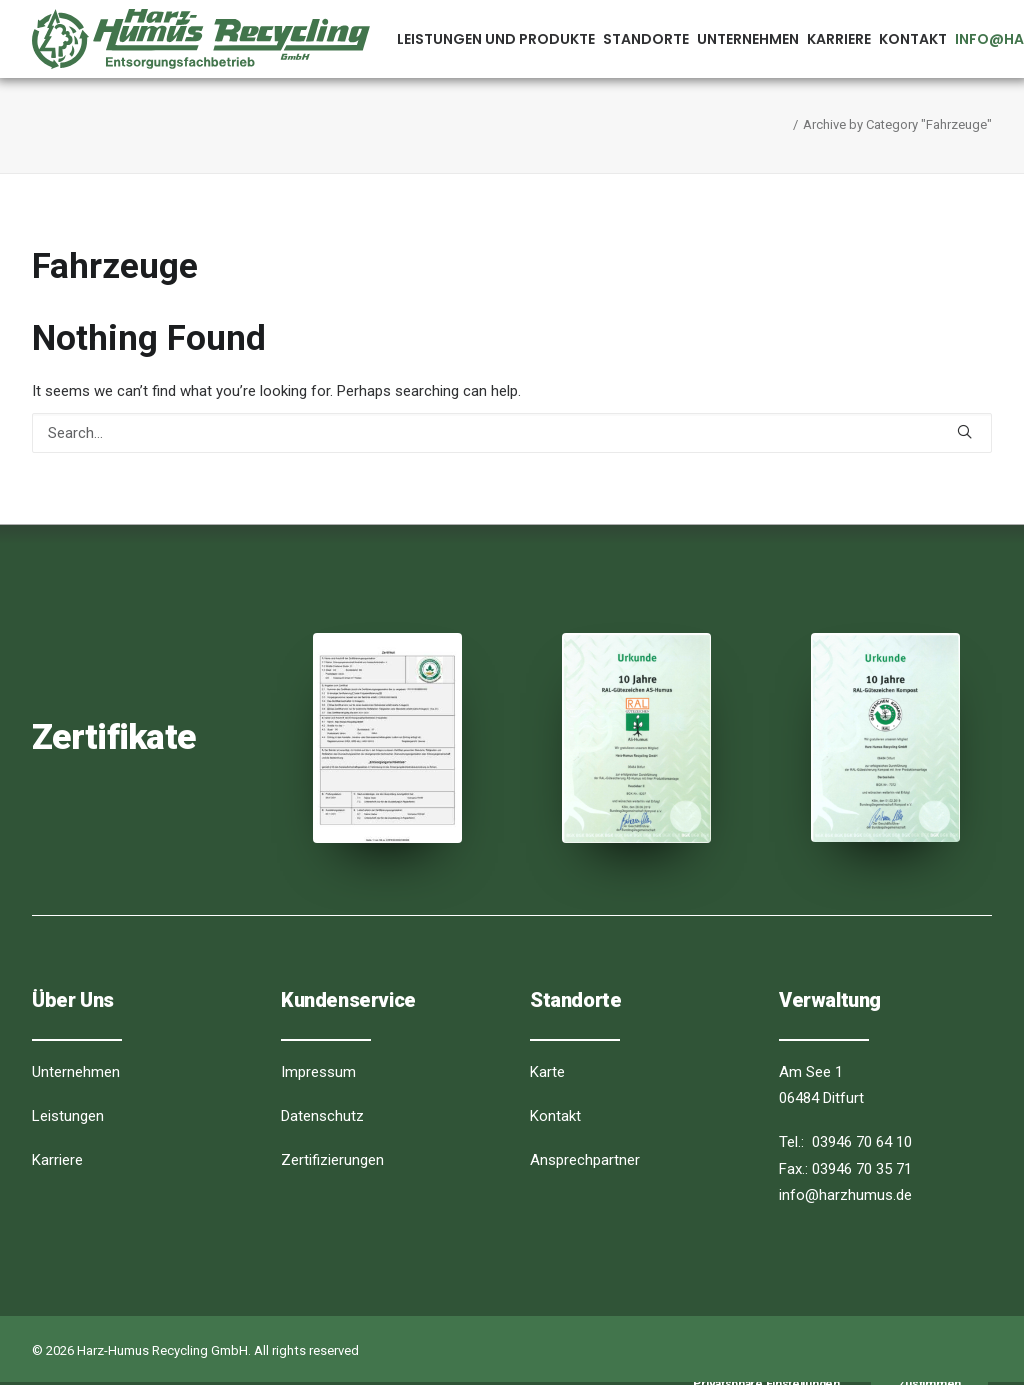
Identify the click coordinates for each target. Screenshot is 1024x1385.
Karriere (839, 39)
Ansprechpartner (585, 1160)
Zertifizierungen (332, 1160)
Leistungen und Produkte (496, 39)
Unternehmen (748, 39)
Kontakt (913, 39)
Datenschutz (322, 1116)
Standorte (646, 39)
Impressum (318, 1072)
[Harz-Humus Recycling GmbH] (201, 39)
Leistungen (68, 1116)
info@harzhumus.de (845, 1195)
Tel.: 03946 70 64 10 (845, 1142)
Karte (547, 1072)
